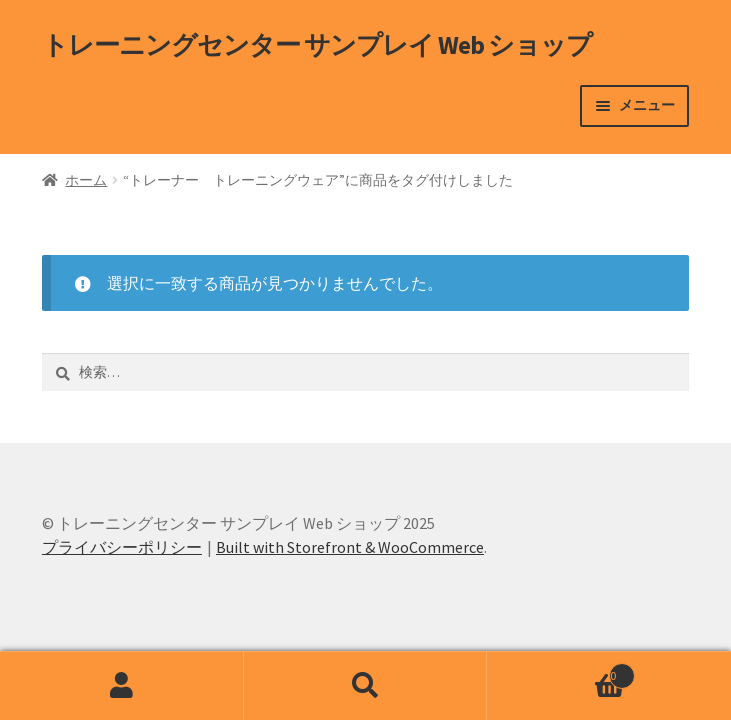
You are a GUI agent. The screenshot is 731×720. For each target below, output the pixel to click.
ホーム (86, 180)
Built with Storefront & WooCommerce (350, 547)
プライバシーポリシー (122, 547)
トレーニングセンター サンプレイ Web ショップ (317, 45)
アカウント (122, 686)
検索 (366, 686)
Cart (561, 671)
